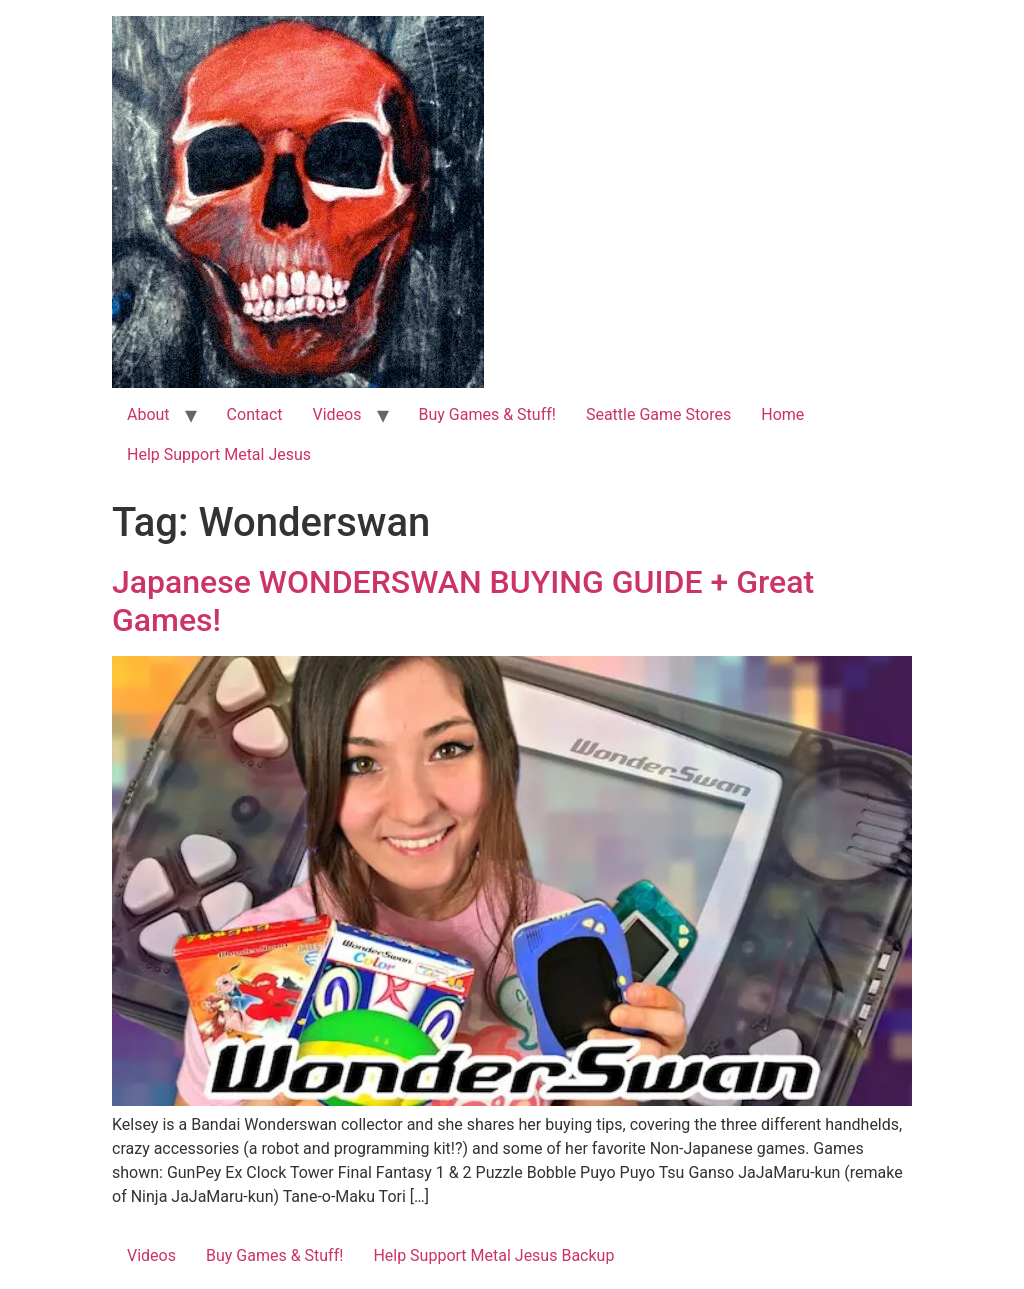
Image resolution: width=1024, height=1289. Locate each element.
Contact (255, 414)
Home (782, 414)
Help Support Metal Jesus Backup (493, 1255)
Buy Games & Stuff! (487, 414)
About (148, 414)
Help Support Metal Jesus (219, 454)
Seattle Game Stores (658, 414)
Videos (337, 414)
